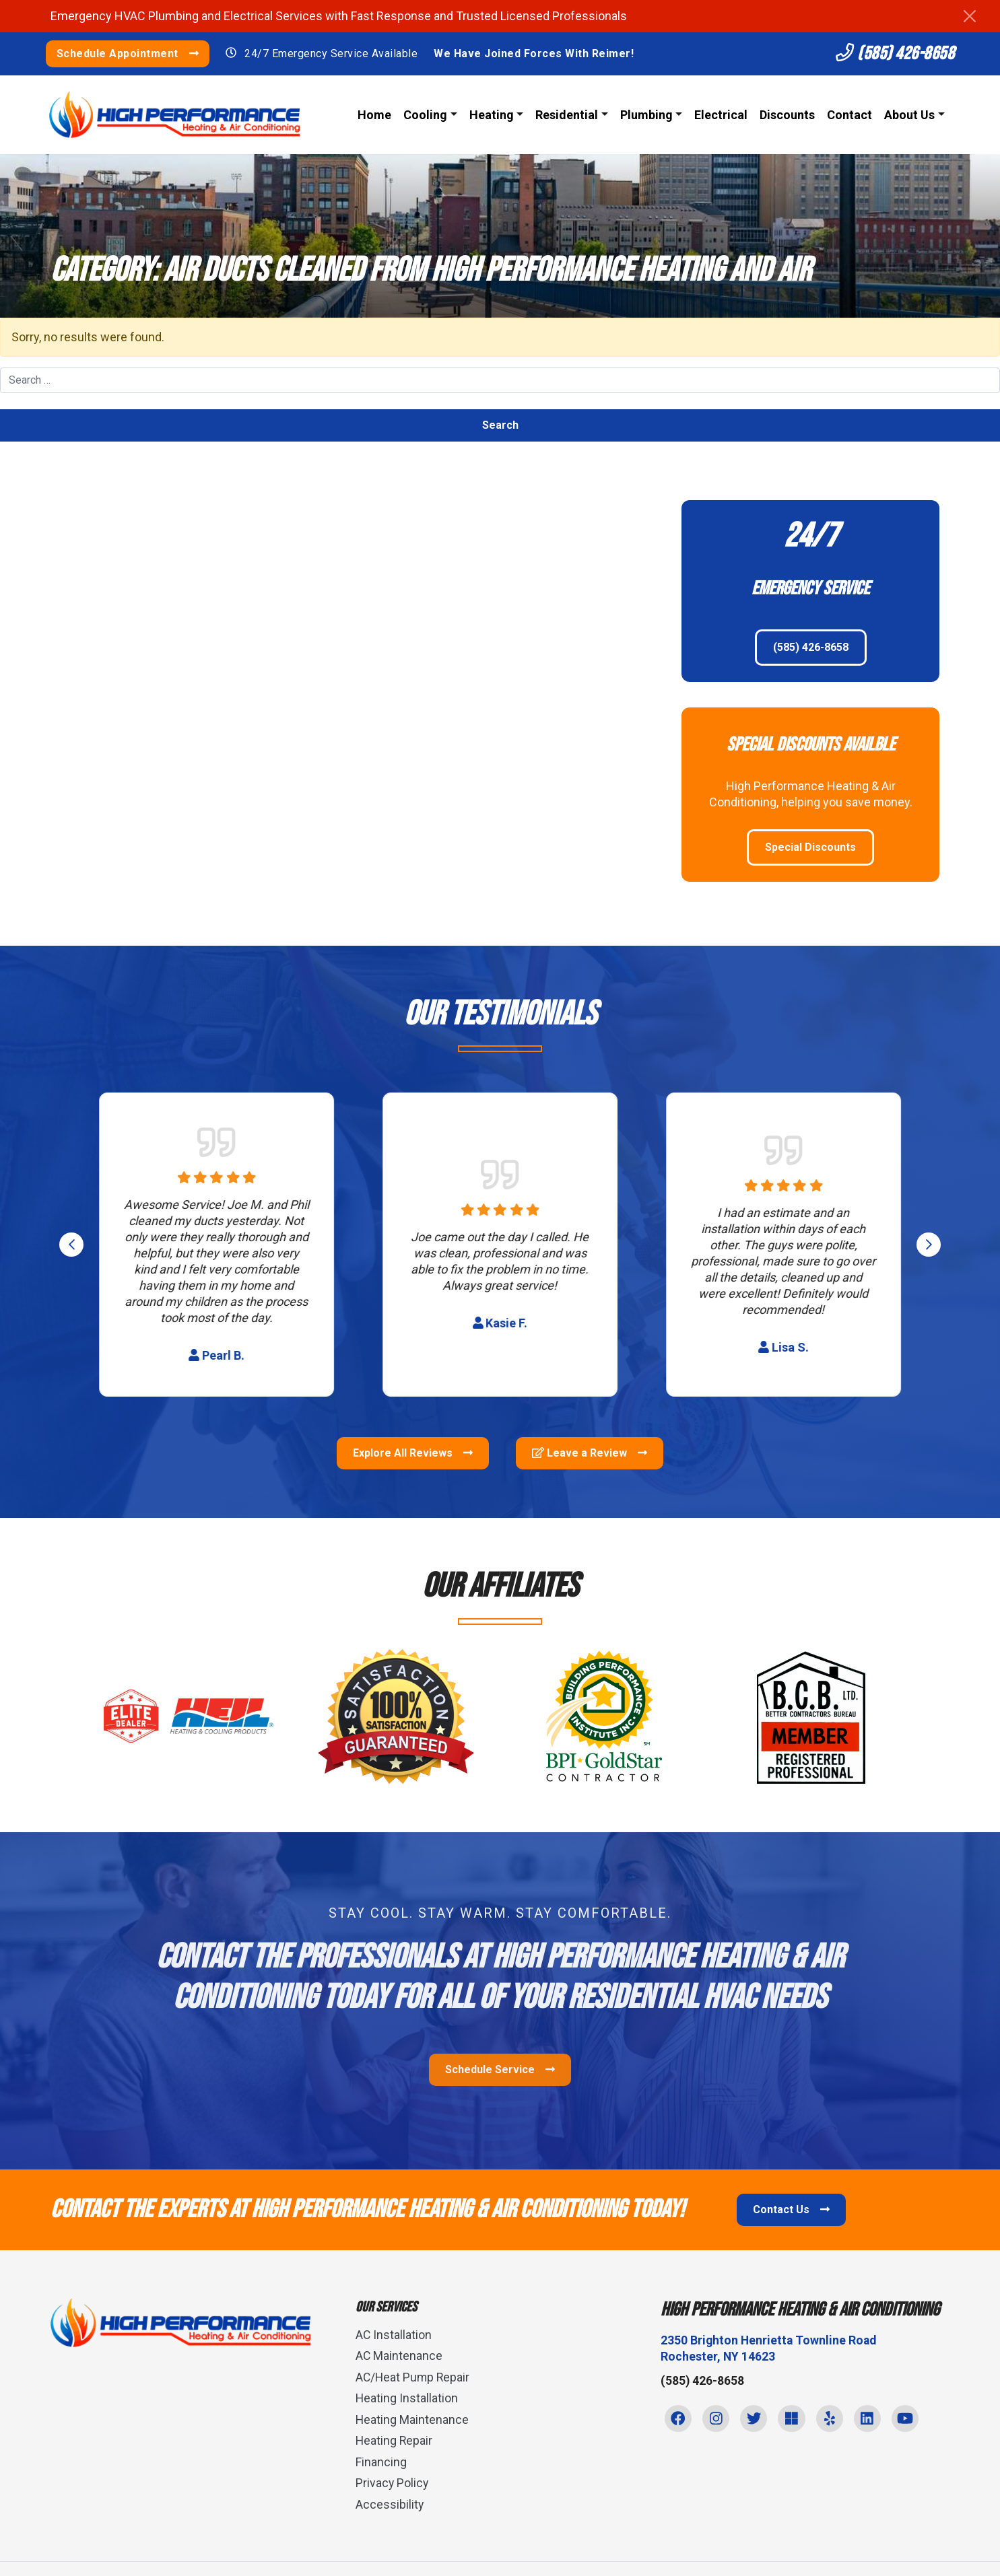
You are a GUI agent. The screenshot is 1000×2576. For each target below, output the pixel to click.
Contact (848, 115)
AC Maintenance (399, 2356)
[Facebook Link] (679, 2420)
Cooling (424, 115)
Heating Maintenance (412, 2419)
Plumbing (645, 115)
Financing (381, 2462)
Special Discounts (810, 847)
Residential (565, 115)
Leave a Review (589, 1453)
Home (373, 115)
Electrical (719, 115)
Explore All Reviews (413, 1453)
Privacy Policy (393, 2483)
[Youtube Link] (913, 2420)
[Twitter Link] (757, 2420)
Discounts (785, 115)
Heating (490, 115)
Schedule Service (500, 2070)
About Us (908, 115)
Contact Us (791, 2210)
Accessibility (390, 2504)
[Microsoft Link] (796, 2420)
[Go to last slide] (71, 1245)
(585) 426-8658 (888, 53)
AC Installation (394, 2335)
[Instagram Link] (718, 2420)
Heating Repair (395, 2441)
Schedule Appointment (132, 53)
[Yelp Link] (835, 2420)
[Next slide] (928, 1245)
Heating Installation (407, 2399)
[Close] (970, 16)
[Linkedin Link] (874, 2420)
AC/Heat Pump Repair (414, 2377)
